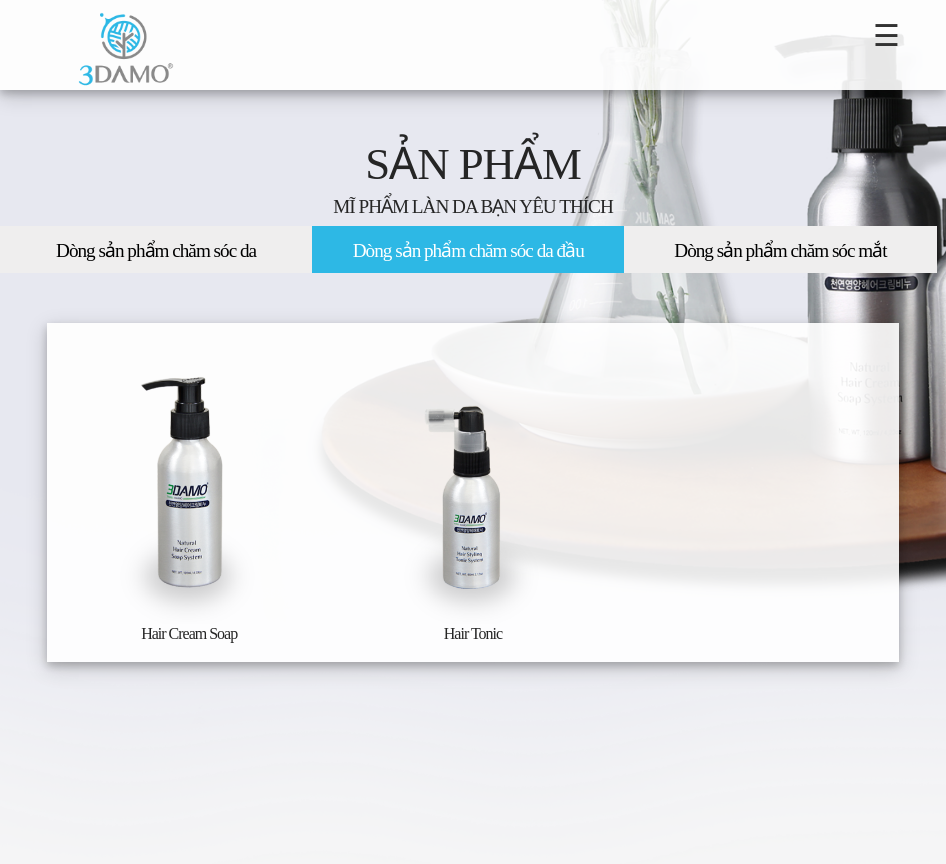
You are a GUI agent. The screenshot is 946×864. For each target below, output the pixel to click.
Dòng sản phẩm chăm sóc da (156, 250)
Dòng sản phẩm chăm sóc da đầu (468, 250)
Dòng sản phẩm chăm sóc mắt (780, 250)
